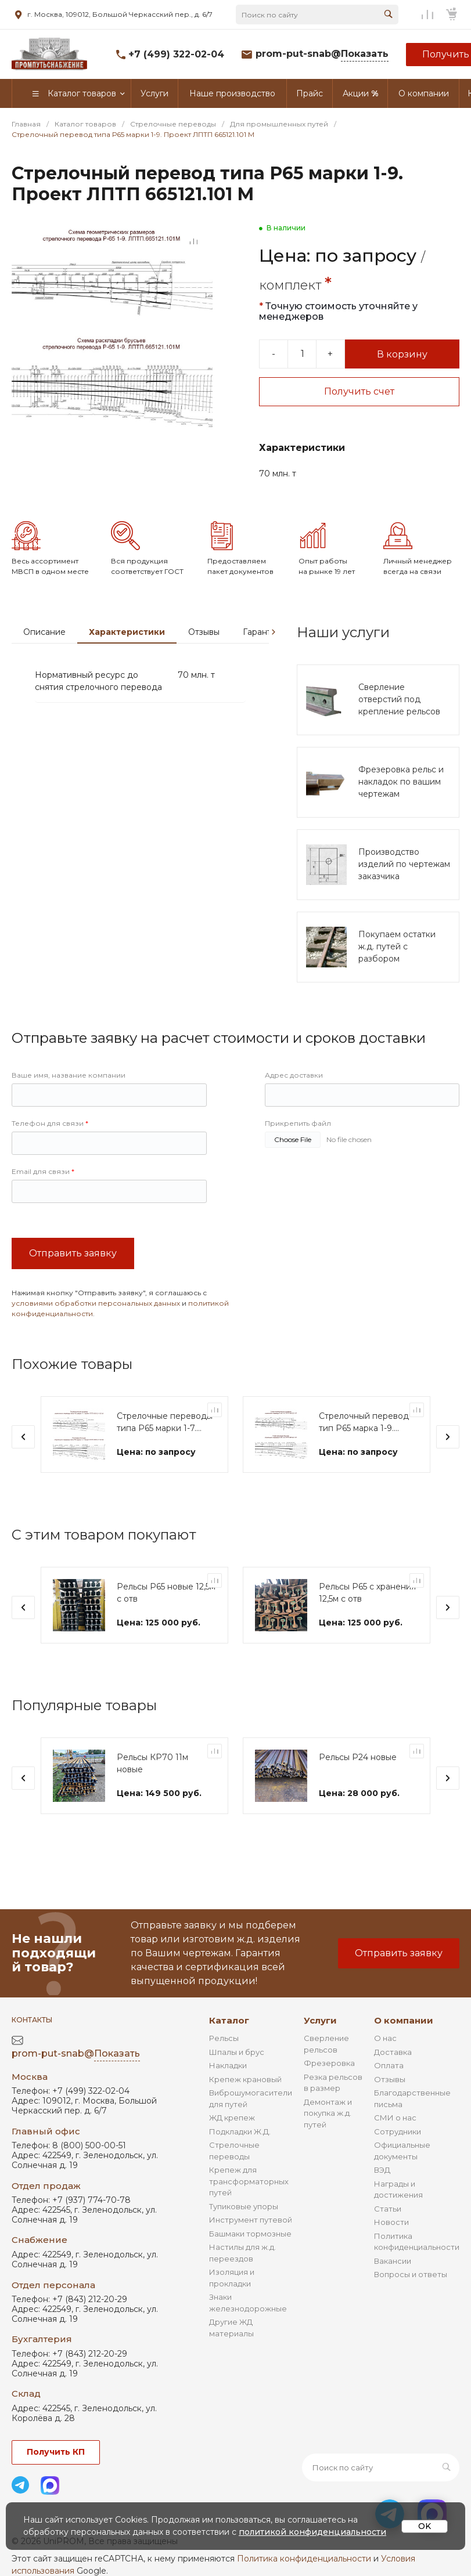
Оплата (389, 2065)
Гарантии (262, 632)
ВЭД (382, 2169)
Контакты (32, 2019)
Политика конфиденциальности (304, 2558)
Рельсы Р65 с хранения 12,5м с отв (367, 1592)
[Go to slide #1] (29, 463)
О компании (403, 2020)
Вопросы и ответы (410, 2274)
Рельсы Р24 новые (358, 1757)
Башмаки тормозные (250, 2233)
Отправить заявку (73, 1253)
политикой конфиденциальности (312, 2532)
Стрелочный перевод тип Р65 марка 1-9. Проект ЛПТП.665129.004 (364, 1423)
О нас (385, 2038)
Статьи (387, 2208)
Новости (391, 2222)
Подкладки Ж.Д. (240, 2131)
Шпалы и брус (236, 2052)
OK (424, 2526)
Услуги (320, 2020)
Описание (44, 632)
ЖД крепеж (232, 2117)
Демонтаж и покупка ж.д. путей (328, 2113)
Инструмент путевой (250, 2219)
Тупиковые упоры (243, 2206)
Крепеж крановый (245, 2079)
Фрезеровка (329, 2063)
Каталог (229, 2020)
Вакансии (392, 2261)
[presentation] (273, 632)
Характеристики (127, 632)
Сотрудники (397, 2131)
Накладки (228, 2065)
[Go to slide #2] (69, 463)
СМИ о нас (395, 2117)
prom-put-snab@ (322, 54)
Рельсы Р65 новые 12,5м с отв (166, 1592)
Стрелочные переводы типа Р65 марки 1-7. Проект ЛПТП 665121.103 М (165, 1423)
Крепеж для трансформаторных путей (249, 2181)
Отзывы (204, 632)
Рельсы (224, 2038)
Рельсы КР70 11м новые (152, 1763)
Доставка (393, 2052)
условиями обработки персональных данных (96, 1303)
